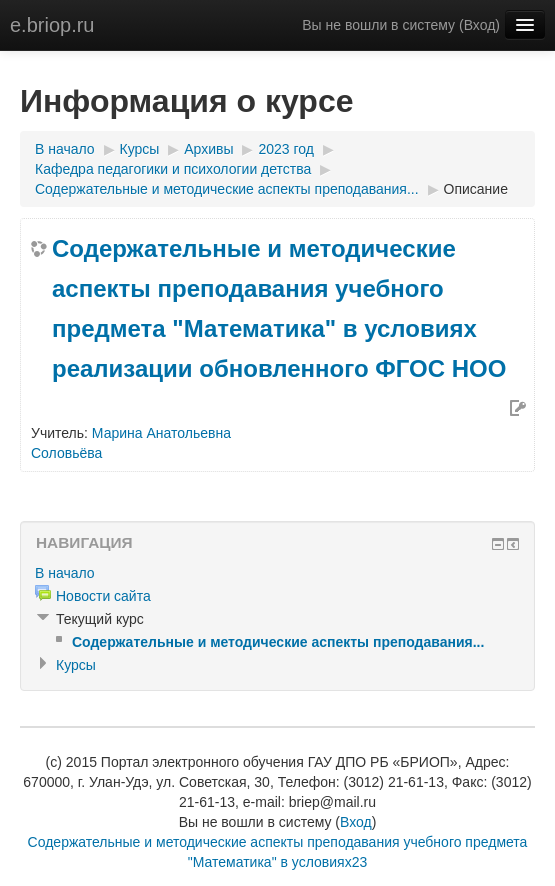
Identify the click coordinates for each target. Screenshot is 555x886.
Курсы (140, 149)
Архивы (208, 149)
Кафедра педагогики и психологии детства (173, 169)
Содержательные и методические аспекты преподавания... (227, 189)
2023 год (285, 149)
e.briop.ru (52, 25)
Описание (476, 189)
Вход (480, 25)
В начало (65, 149)
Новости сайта (103, 596)
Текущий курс (100, 619)
